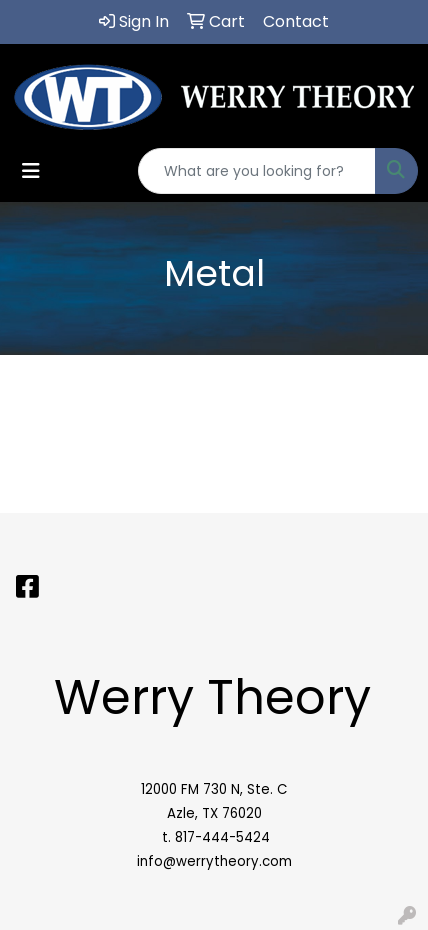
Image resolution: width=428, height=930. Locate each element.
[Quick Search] (257, 171)
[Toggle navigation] (31, 171)
